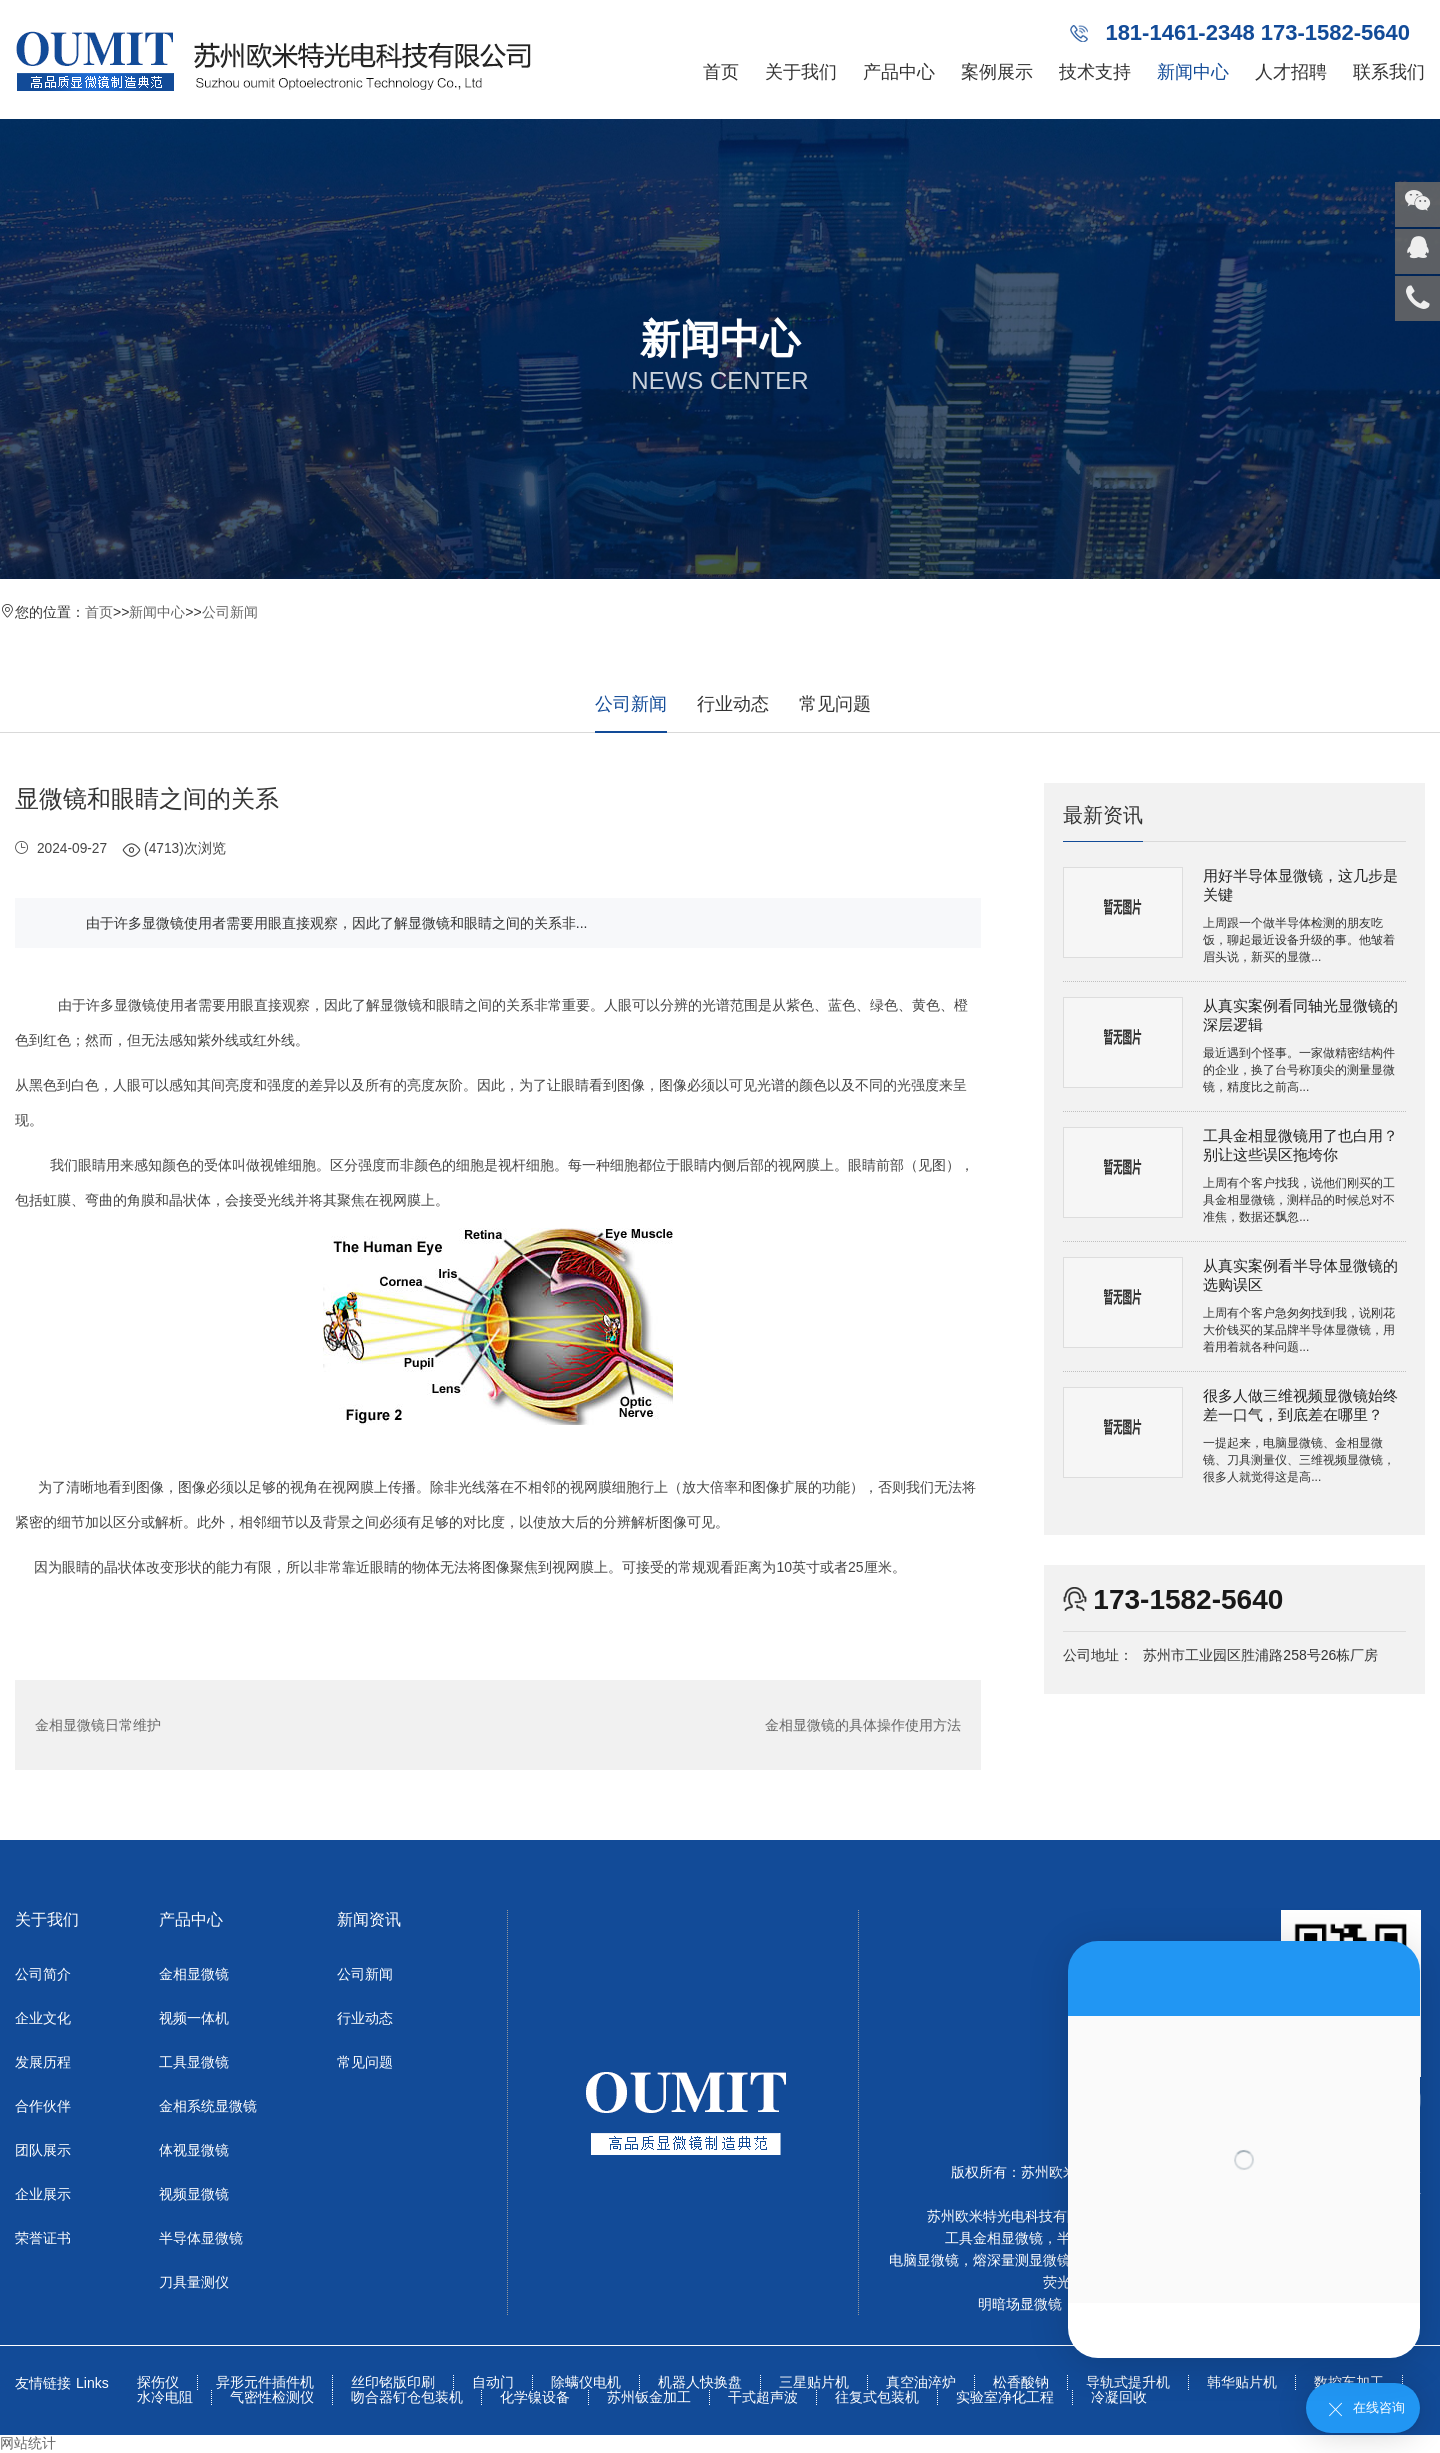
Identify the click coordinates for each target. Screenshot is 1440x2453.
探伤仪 (158, 2382)
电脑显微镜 (924, 2260)
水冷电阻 (165, 2397)
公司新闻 (230, 612)
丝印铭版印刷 (393, 2382)
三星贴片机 (814, 2382)
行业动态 (733, 704)
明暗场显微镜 (1020, 2304)
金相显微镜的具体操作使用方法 (863, 1725)
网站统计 (28, 2443)
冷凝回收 (1119, 2397)
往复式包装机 (877, 2397)
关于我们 (801, 72)
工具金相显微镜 (994, 2238)
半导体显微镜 (201, 2238)
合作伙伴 (43, 2106)
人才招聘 (1291, 72)
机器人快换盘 (700, 2382)
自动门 (493, 2382)
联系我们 (1389, 72)
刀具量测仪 (194, 2282)
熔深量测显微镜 (1022, 2260)
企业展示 (43, 2194)
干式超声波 (763, 2397)
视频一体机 (194, 2018)
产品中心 (899, 72)
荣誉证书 (43, 2238)
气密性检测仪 (272, 2397)
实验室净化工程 (1005, 2397)
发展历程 (43, 2062)
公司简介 (43, 1974)
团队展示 (43, 2150)
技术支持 (1095, 72)
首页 (721, 72)
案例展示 (997, 72)
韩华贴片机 (1242, 2382)
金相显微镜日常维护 (98, 1725)
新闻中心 (1193, 72)
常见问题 (835, 704)
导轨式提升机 (1128, 2382)
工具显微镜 (194, 2062)
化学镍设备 (535, 2397)
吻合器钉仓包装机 (407, 2397)
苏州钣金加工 (649, 2397)
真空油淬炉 (921, 2382)
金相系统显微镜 (208, 2106)
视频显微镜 (194, 2194)
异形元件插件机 (265, 2382)
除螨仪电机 (586, 2382)
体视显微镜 (194, 2150)
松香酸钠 (1021, 2382)
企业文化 (43, 2018)
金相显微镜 (194, 1974)
